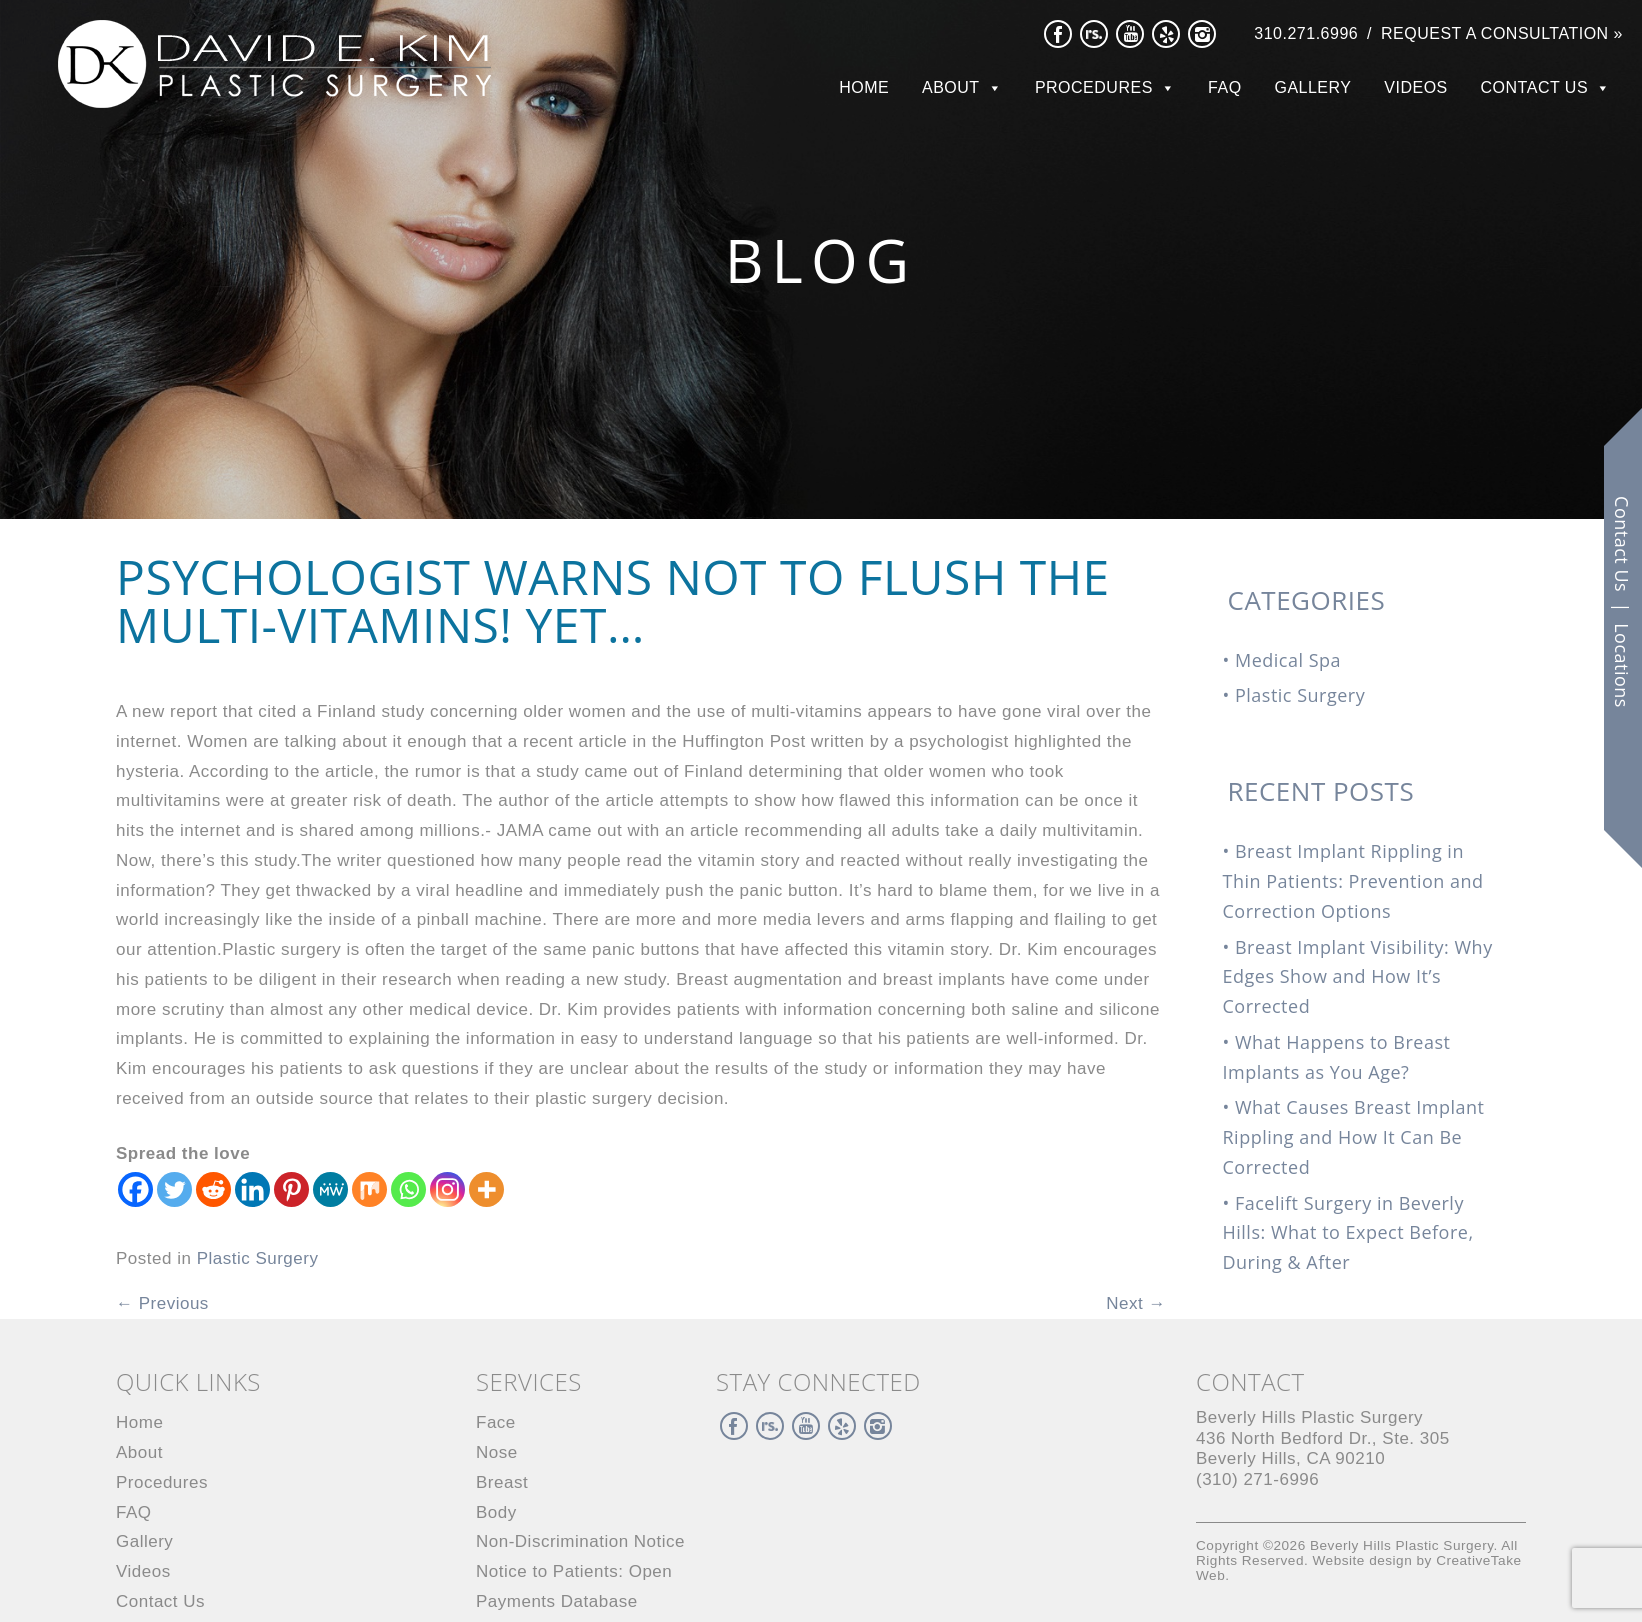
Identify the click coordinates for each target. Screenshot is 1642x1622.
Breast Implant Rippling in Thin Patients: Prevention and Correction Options (1353, 881)
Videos (1415, 87)
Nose (497, 1452)
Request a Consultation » (1502, 33)
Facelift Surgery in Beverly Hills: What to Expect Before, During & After (1348, 1233)
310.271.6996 (1306, 33)
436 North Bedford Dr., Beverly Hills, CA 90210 (1323, 1438)
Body (496, 1512)
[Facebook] (135, 1189)
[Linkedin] (252, 1189)
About (951, 87)
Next (1136, 1303)
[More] (486, 1189)
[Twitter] (174, 1189)
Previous (162, 1303)
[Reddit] (213, 1189)
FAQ (1225, 87)
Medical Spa (1288, 660)
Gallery (1312, 87)
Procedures (1094, 87)
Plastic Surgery (258, 1258)
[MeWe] (330, 1189)
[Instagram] (447, 1189)
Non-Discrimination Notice (580, 1541)
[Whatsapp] (408, 1189)
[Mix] (369, 1189)
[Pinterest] (291, 1189)
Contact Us (1535, 87)
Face (496, 1422)
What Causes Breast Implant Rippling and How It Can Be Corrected (1354, 1137)
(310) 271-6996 (1257, 1479)
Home (864, 87)
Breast (502, 1482)
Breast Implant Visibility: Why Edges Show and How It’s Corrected (1358, 977)
